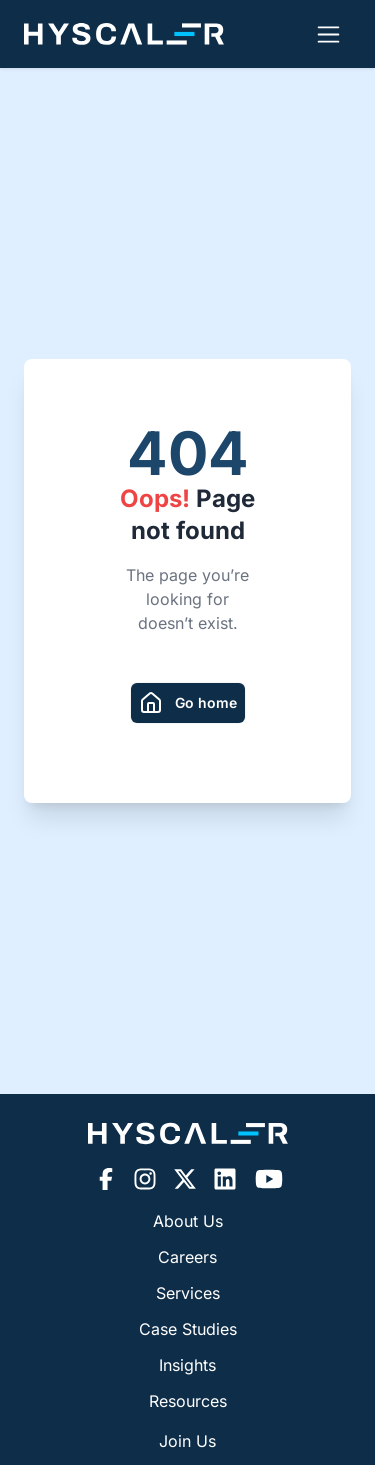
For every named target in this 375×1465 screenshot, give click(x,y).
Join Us (187, 1441)
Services (188, 1293)
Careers (187, 1257)
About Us (188, 1221)
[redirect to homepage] (188, 703)
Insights (187, 1365)
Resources (188, 1401)
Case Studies (188, 1329)
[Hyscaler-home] (124, 34)
